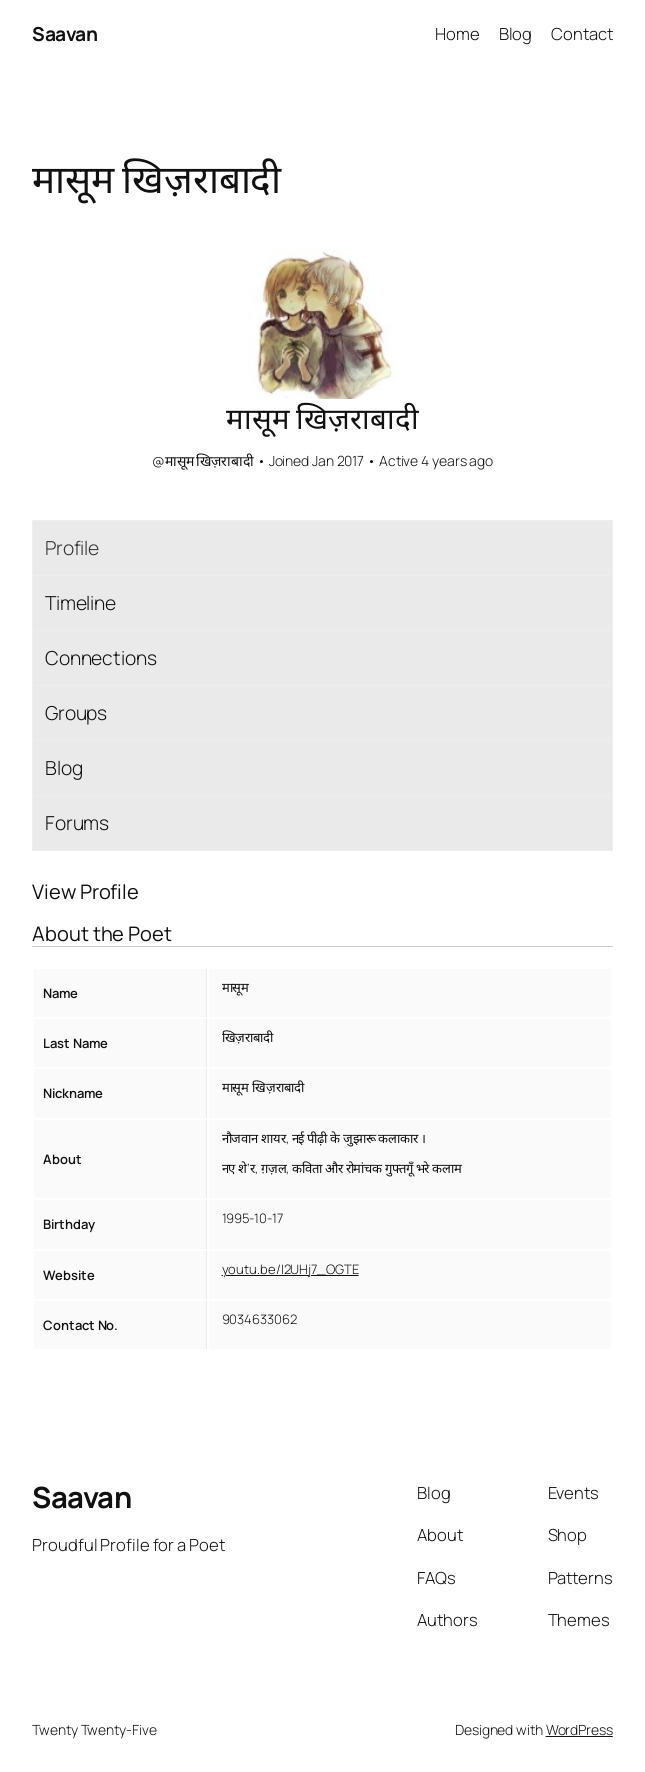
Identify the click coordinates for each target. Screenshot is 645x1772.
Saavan (64, 33)
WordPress (579, 1729)
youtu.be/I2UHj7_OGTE (290, 1269)
